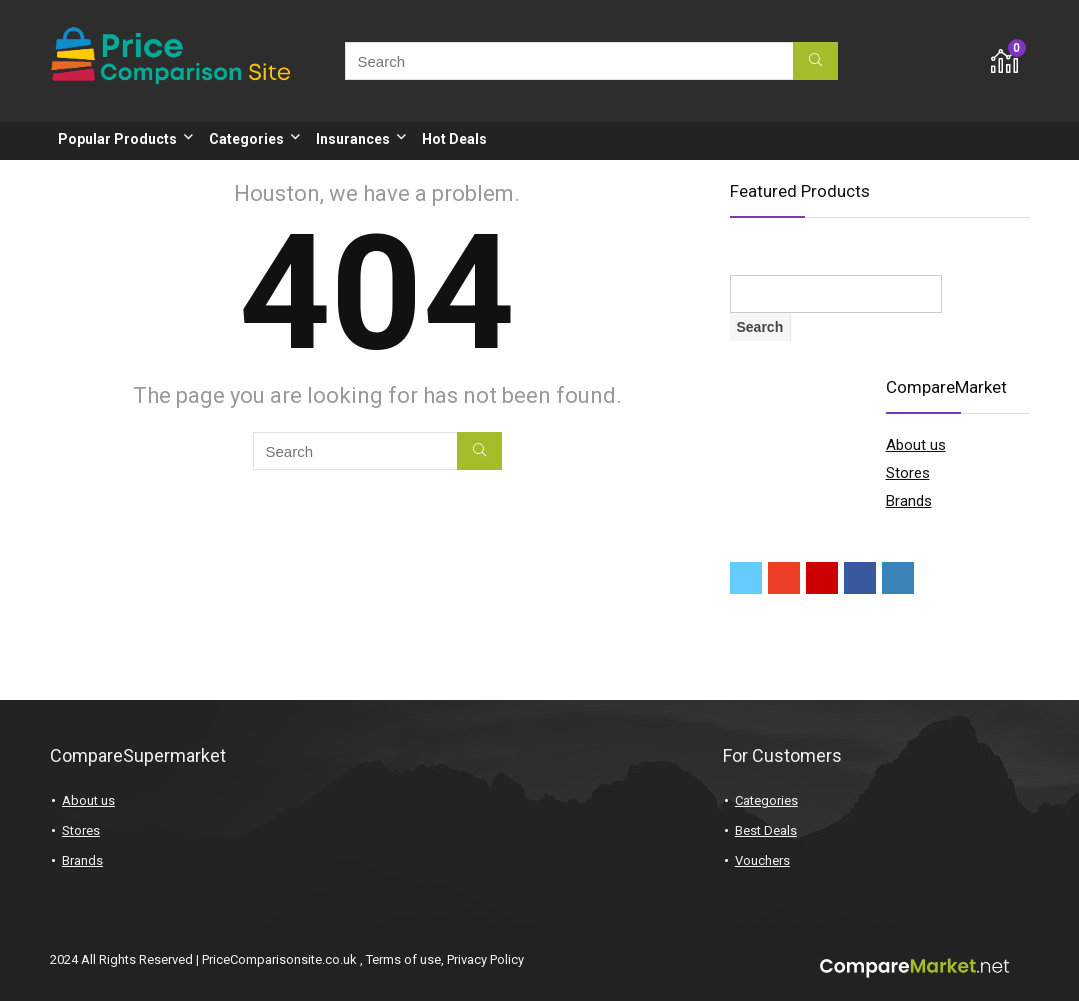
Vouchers (762, 860)
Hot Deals (454, 139)
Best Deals (766, 830)
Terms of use (403, 959)
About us (916, 445)
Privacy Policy (485, 959)
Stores (908, 473)
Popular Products (117, 139)
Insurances (353, 139)
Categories (246, 139)
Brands (909, 501)
